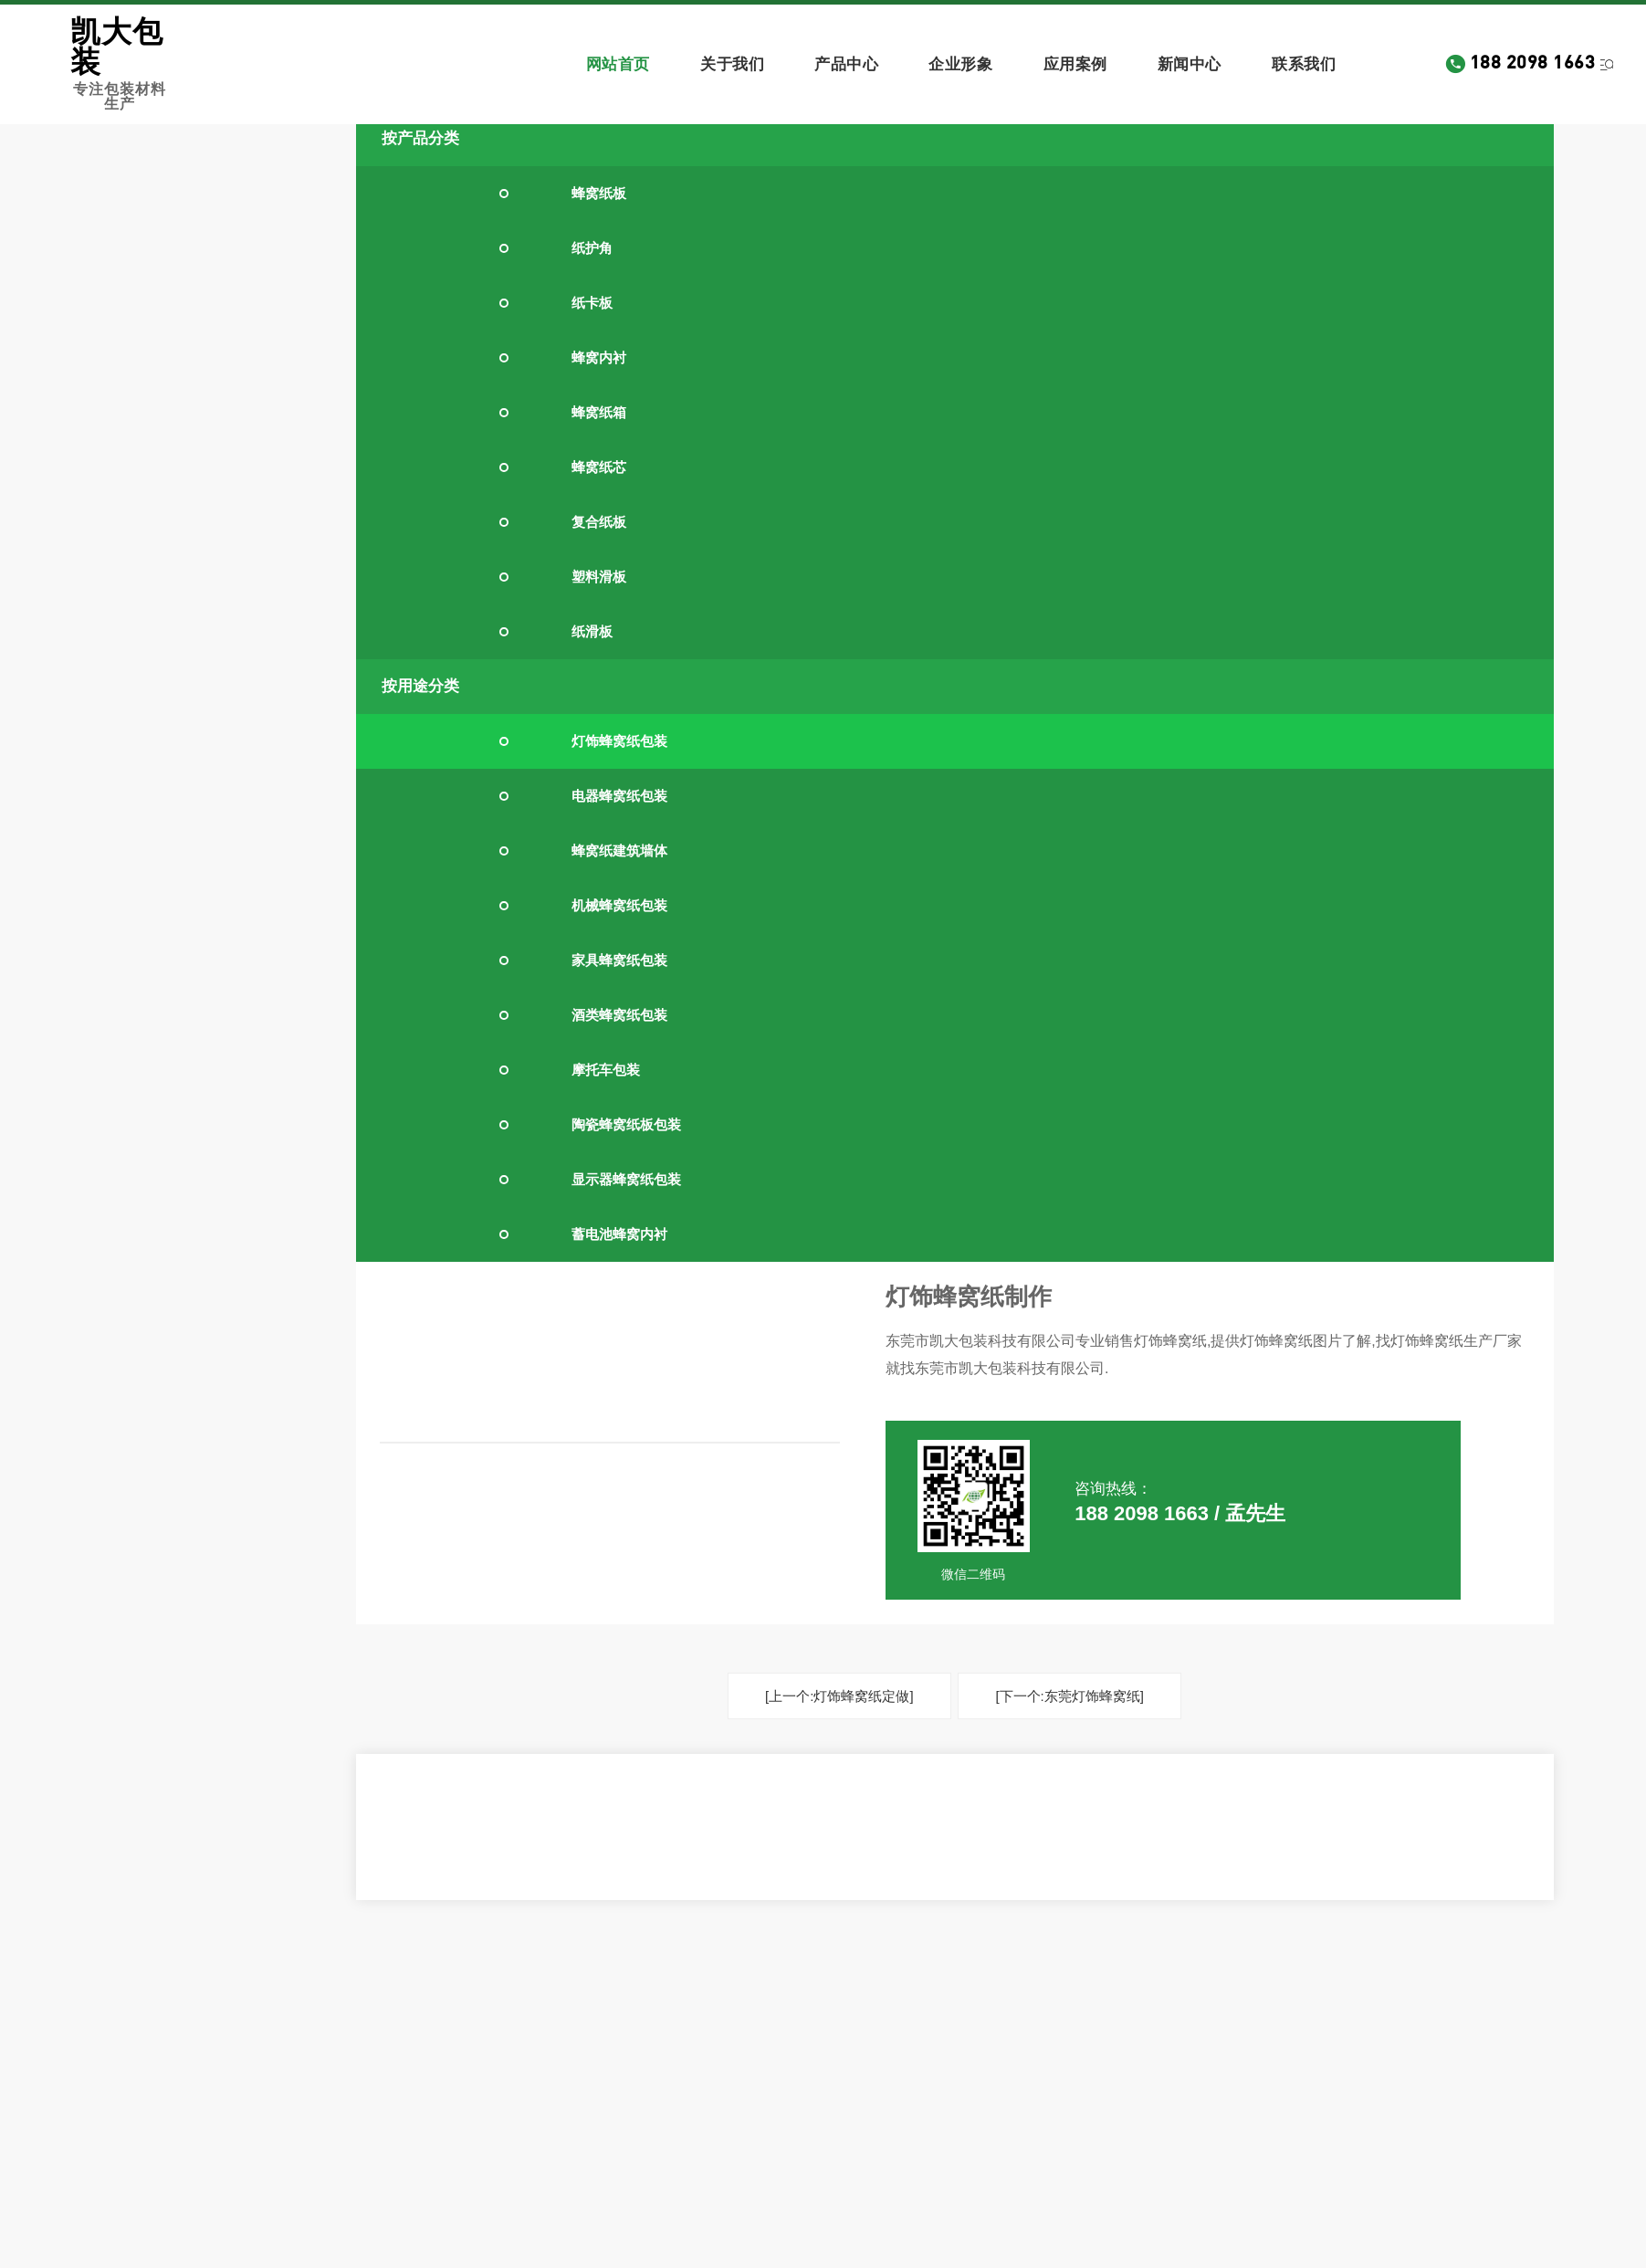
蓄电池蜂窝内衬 (619, 1234)
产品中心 (846, 64)
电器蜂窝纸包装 (619, 795)
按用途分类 (420, 686)
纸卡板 (592, 302)
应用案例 (1075, 64)
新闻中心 (1189, 64)
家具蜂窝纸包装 (619, 960)
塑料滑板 (598, 576)
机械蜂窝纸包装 (619, 905)
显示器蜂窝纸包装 (626, 1179)
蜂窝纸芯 (598, 467)
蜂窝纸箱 (598, 412)
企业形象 (960, 64)
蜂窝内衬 (598, 357)
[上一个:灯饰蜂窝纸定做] (839, 1696)
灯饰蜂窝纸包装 (619, 741)
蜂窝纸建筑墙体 (619, 850)
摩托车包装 (605, 1069)
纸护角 (592, 248)
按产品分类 (420, 138)
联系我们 (1304, 64)
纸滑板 (592, 631)
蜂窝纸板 (598, 193)
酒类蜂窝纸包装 (619, 1015)
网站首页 (618, 64)
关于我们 (732, 64)
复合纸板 (598, 522)
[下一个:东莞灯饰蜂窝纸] (1069, 1696)
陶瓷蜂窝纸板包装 (626, 1124)
